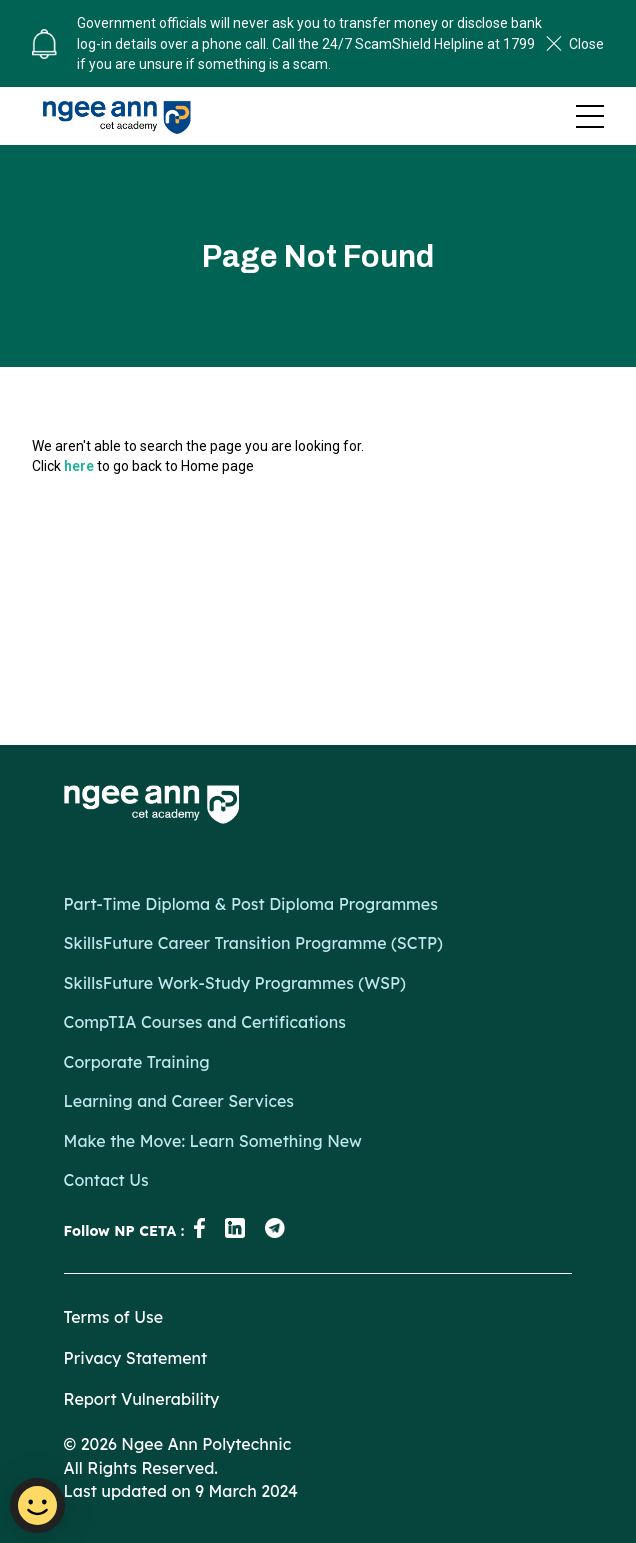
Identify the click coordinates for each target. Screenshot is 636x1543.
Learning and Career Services (179, 1101)
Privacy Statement (136, 1358)
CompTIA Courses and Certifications (205, 1022)
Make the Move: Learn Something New (213, 1141)
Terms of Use (114, 1317)
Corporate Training (137, 1062)
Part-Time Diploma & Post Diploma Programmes (251, 904)
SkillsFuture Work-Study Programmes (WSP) (235, 983)
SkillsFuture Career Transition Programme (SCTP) (253, 943)
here (79, 466)
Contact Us (106, 1180)
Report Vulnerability (142, 1399)
